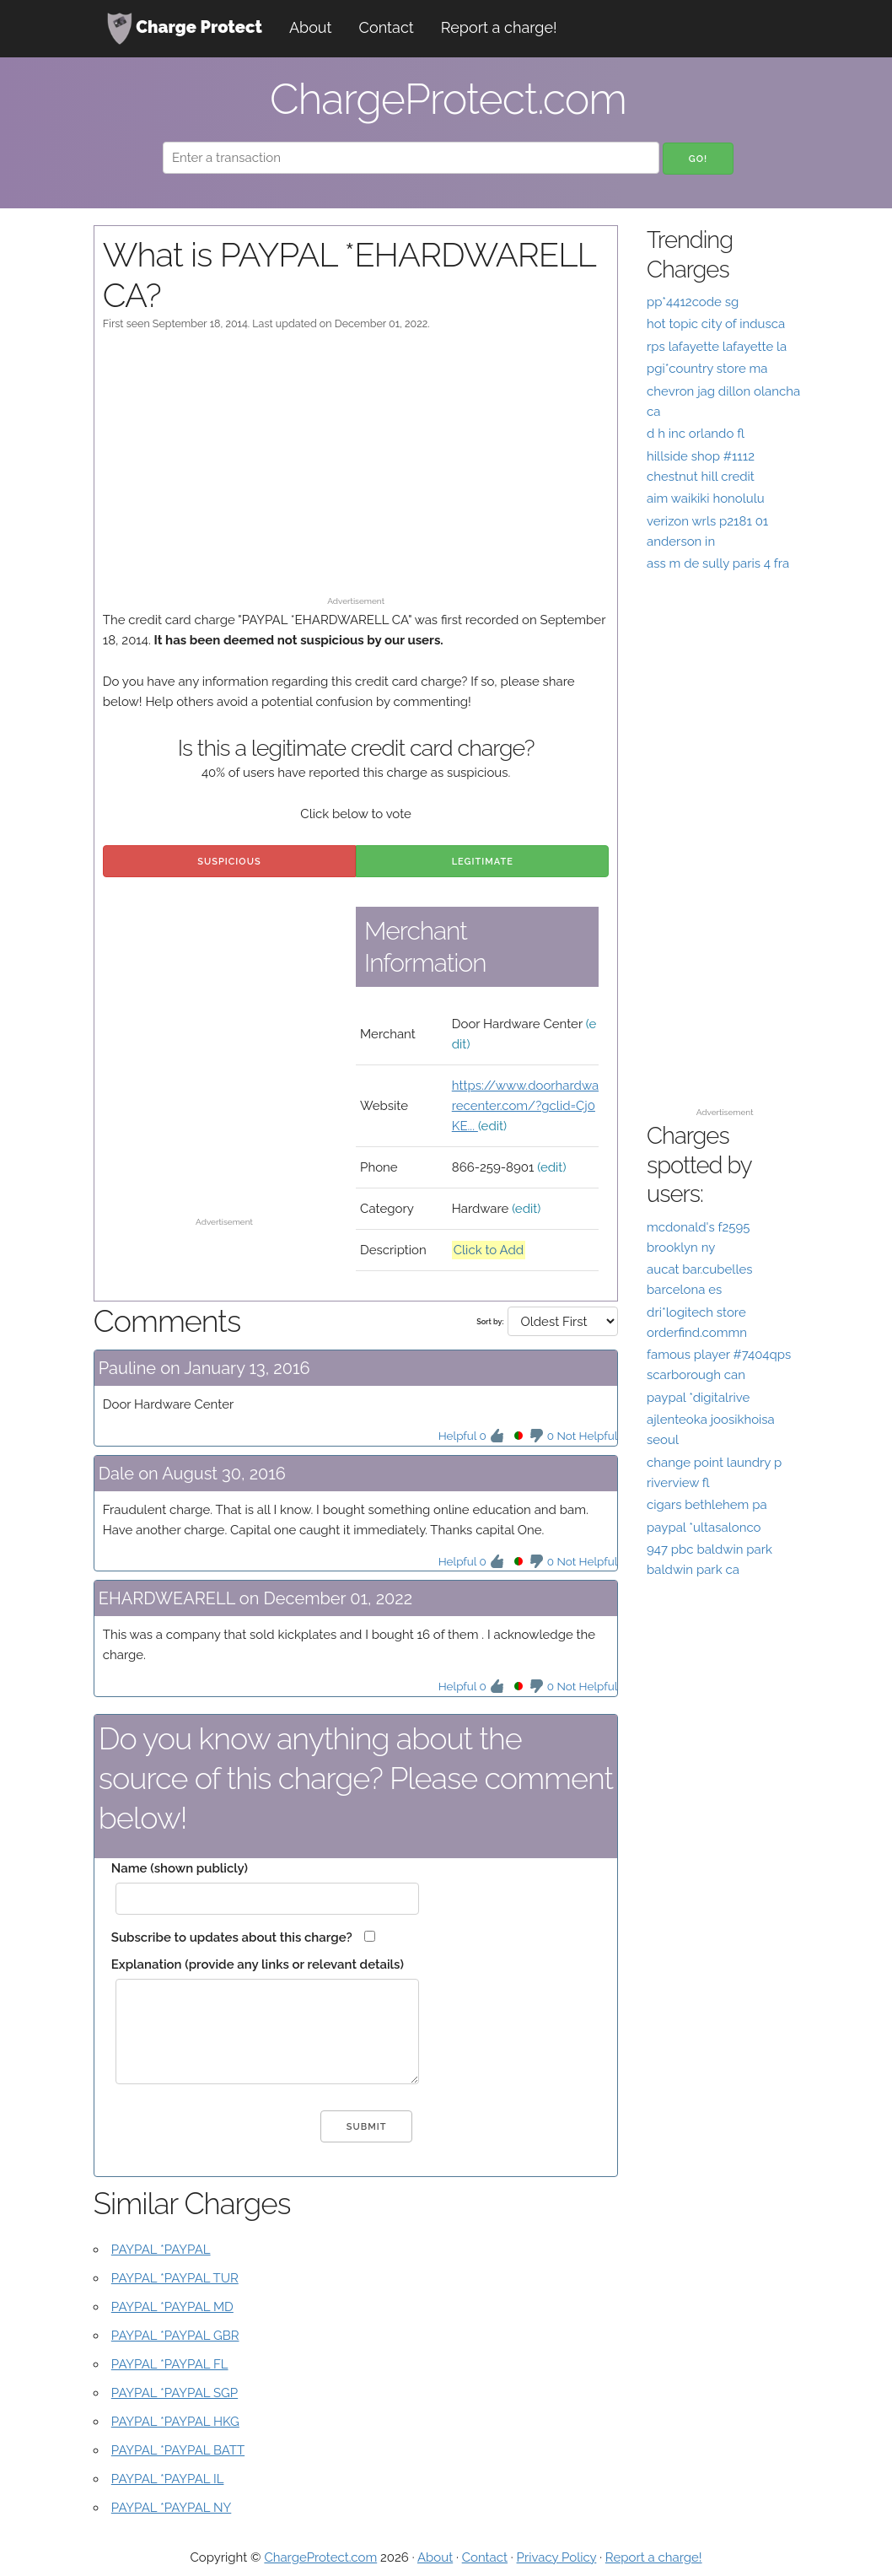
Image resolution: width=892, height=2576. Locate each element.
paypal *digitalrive (698, 1397)
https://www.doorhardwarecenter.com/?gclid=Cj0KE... (525, 1106)
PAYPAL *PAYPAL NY (171, 2507)
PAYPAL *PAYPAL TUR (175, 2278)
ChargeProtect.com (320, 2557)
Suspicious (229, 861)
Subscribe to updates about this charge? (231, 1937)
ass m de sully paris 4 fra (718, 563)
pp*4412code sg (693, 302)
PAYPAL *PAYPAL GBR (175, 2335)
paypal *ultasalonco (703, 1527)
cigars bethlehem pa (707, 1504)
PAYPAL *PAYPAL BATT (177, 2450)
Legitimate (482, 861)
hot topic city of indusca (716, 323)
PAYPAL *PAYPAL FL (169, 2364)
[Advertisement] (356, 471)
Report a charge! (499, 27)
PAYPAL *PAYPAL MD (172, 2307)
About (310, 27)
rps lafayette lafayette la (717, 346)
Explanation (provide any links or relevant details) (257, 1964)
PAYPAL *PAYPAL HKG (175, 2421)
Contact (386, 27)
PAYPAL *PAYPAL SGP (174, 2393)
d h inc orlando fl (695, 433)
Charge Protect (184, 29)
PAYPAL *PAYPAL (161, 2249)
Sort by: (489, 1322)
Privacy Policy (557, 2557)
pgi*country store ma (707, 368)
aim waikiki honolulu (706, 498)
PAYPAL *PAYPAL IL (167, 2479)
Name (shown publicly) (179, 1868)
